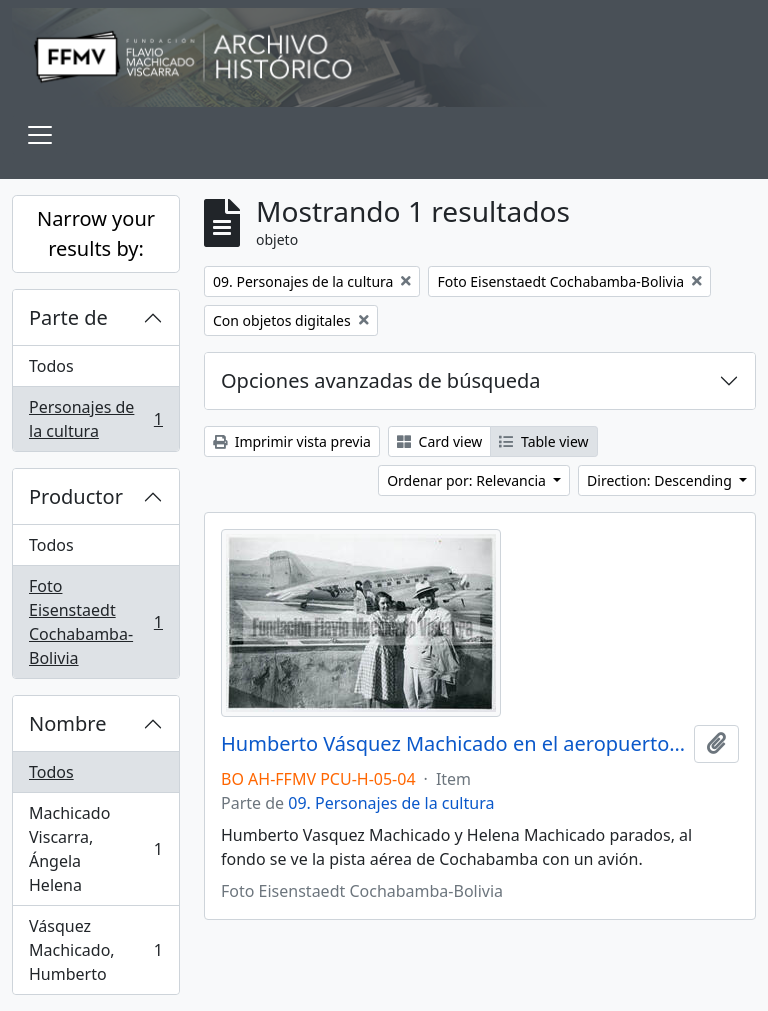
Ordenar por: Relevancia (468, 480)
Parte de (68, 317)
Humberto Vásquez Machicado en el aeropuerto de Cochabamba (453, 744)
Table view (543, 441)
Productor (76, 496)
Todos (51, 366)
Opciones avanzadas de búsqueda (381, 380)
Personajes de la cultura (95, 419)
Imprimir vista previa (292, 441)
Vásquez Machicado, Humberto (95, 950)
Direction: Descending (661, 480)
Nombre (67, 723)
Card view (439, 441)
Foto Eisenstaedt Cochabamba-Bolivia (95, 622)
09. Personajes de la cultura (391, 803)
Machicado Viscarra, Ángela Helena (95, 849)
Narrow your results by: (96, 233)
